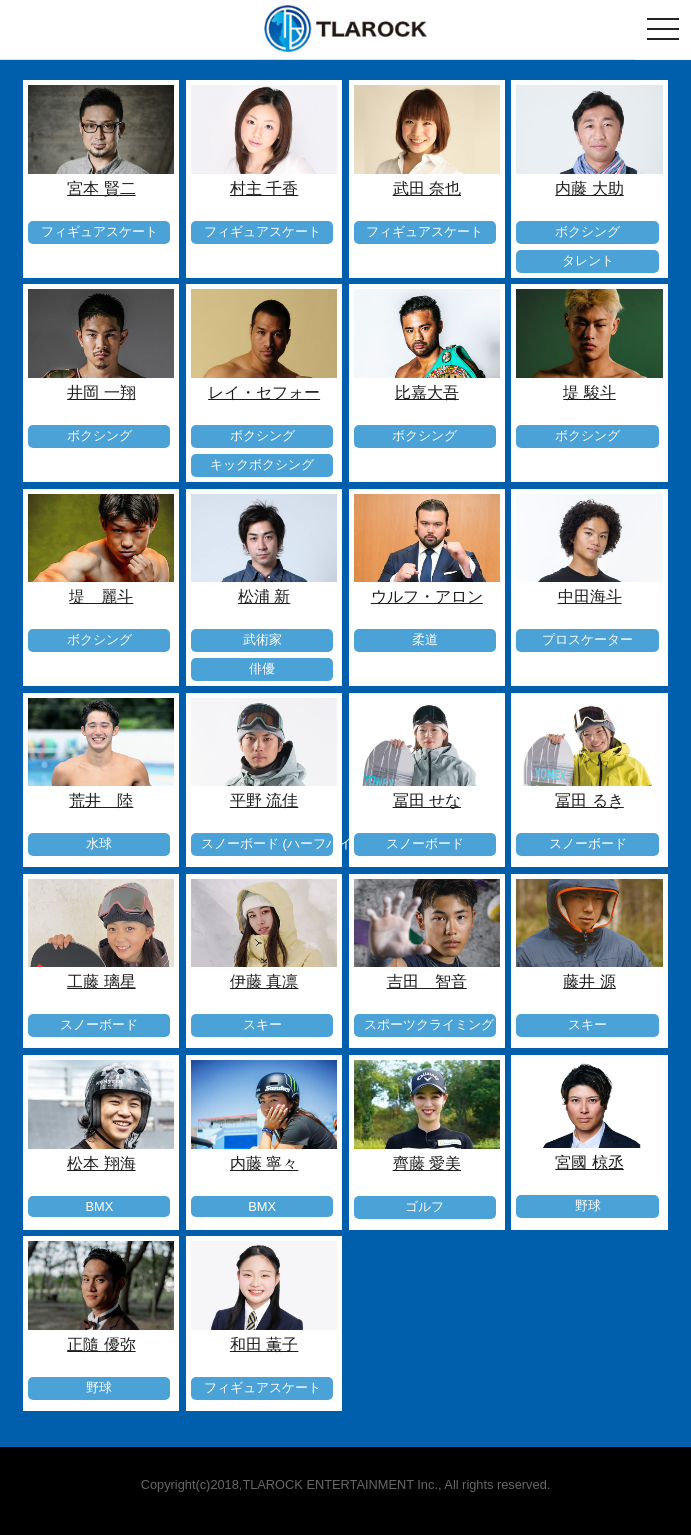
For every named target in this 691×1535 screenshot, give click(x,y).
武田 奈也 (427, 188)
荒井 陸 (101, 800)
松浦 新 (264, 596)
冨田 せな (427, 800)
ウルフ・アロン (427, 596)
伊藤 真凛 (264, 981)
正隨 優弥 (101, 1344)
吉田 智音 (427, 981)
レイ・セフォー (264, 392)
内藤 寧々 (264, 1163)
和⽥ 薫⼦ (264, 1344)
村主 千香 (264, 188)
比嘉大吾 (427, 392)
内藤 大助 (589, 188)
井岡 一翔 (101, 392)
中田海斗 (590, 596)
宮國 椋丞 (589, 1162)
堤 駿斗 (589, 392)
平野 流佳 (264, 800)
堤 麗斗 (101, 596)
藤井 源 (589, 981)
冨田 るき (589, 800)
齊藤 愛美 (427, 1163)
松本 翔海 (101, 1163)
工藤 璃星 (101, 981)
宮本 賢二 (101, 188)
